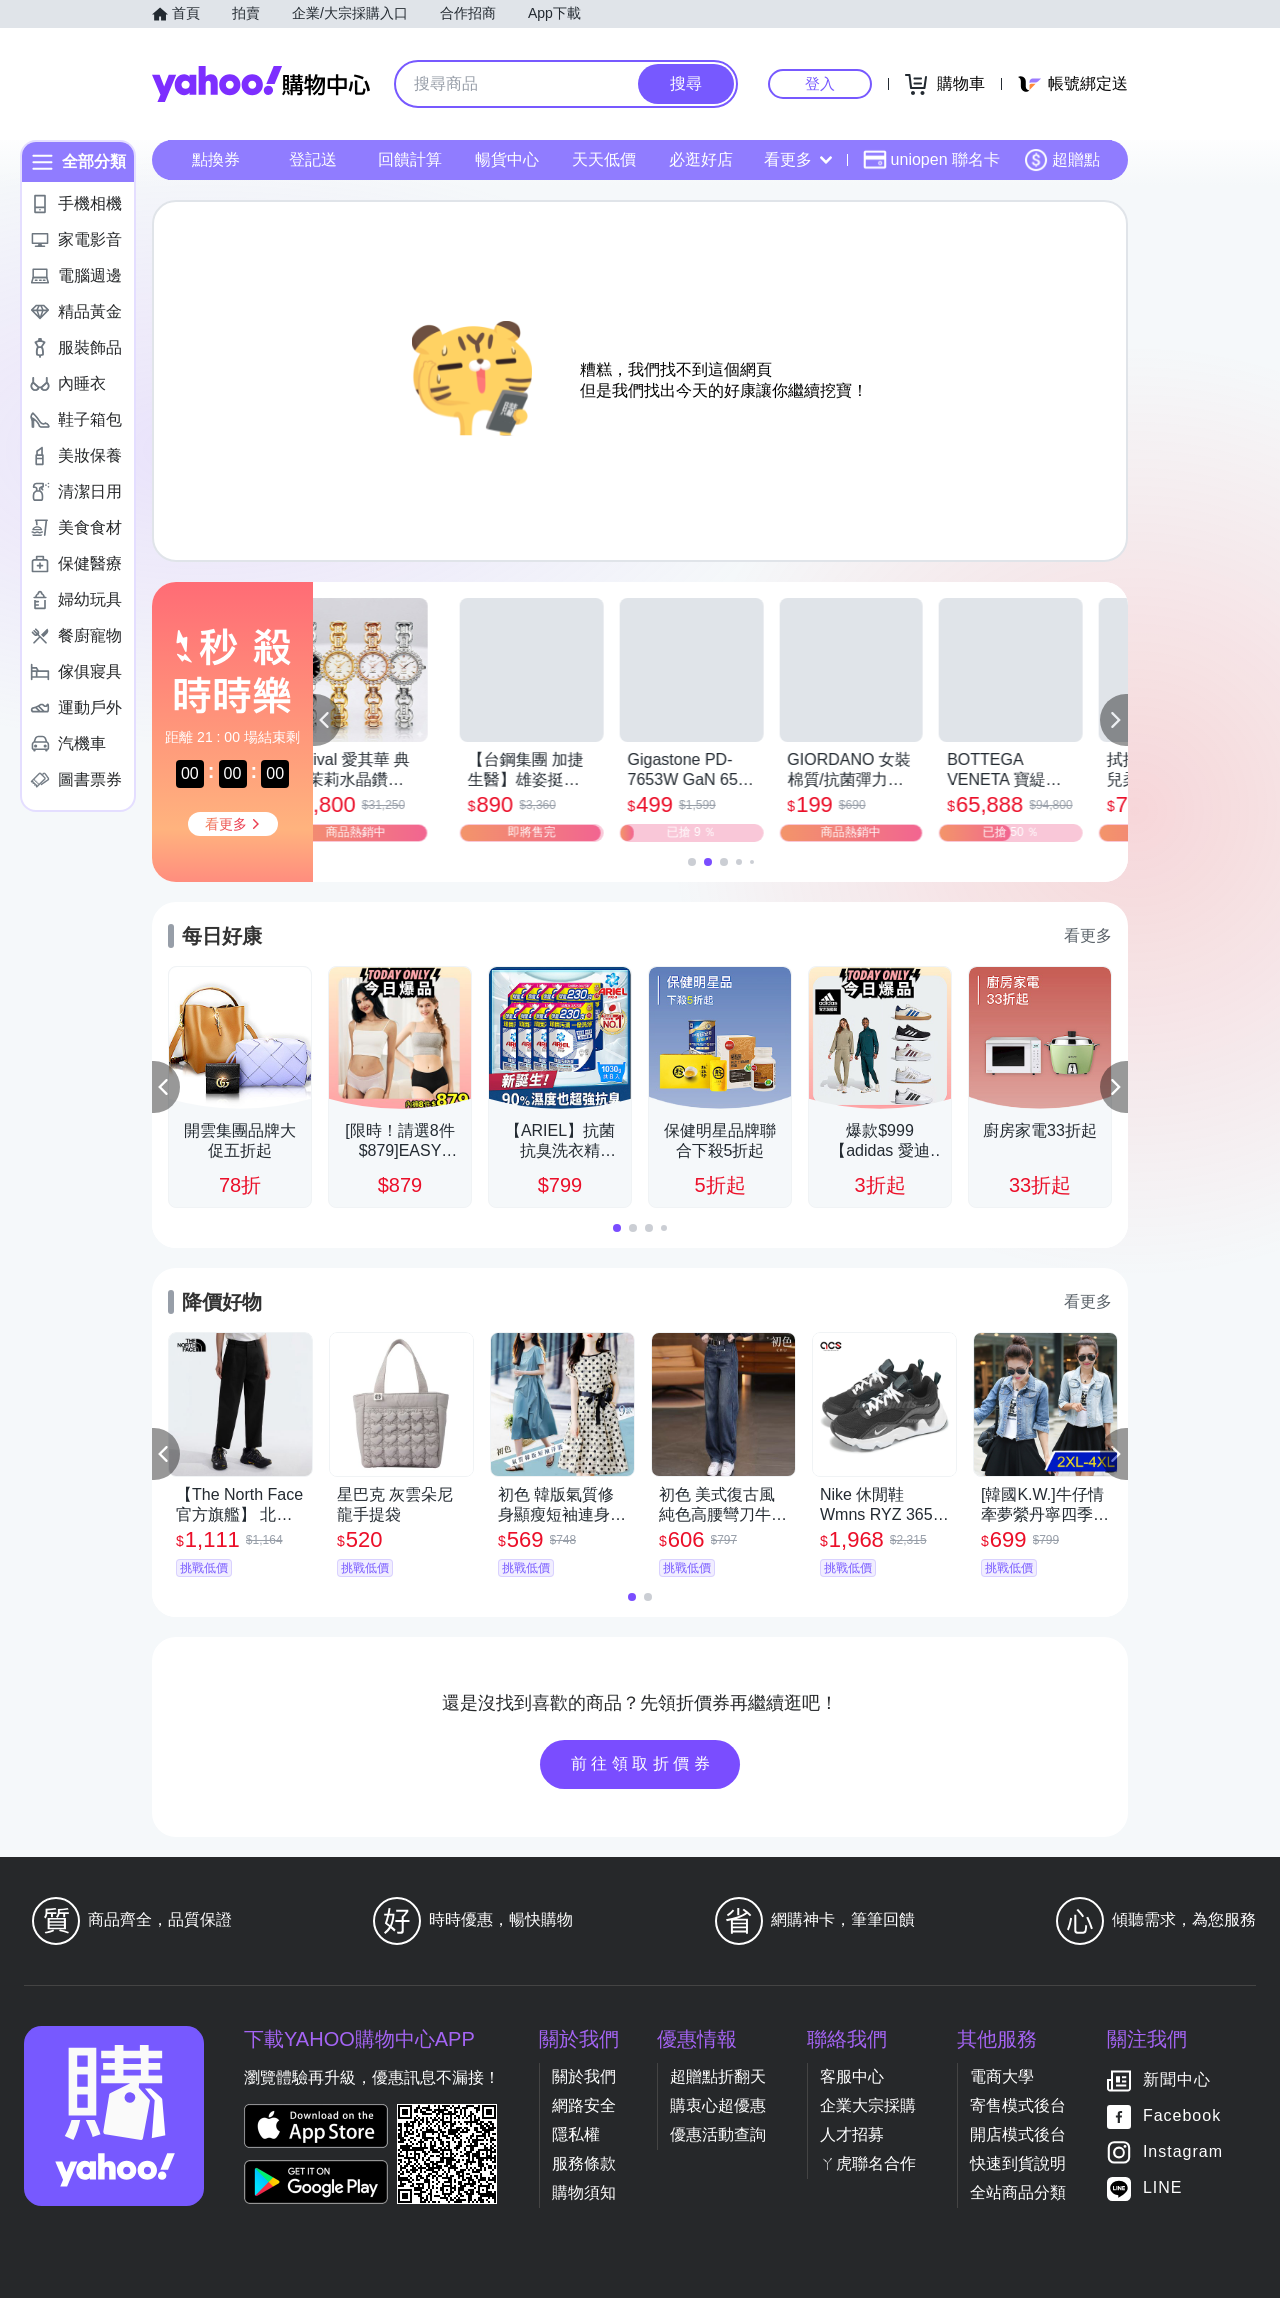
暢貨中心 (507, 159)
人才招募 (852, 2134)
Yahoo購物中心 (261, 84)
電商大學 (1002, 2076)
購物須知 (584, 2192)
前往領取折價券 (643, 1763)
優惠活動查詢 (718, 2134)
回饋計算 (410, 159)
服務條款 (584, 2163)
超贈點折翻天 (718, 2076)
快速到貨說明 (1018, 2163)
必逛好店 (701, 159)
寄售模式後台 (1018, 2105)
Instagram (1183, 2151)
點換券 (216, 159)
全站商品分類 (1018, 2192)
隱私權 (576, 2134)
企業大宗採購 (868, 2105)
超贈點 (1062, 160)
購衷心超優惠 (718, 2105)
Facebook (1182, 2115)
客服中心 (852, 2076)
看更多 (798, 159)
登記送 (313, 159)
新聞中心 (1177, 2079)
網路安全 (584, 2105)
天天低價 (604, 159)
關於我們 (584, 2076)
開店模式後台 (1018, 2134)
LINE (1163, 2187)
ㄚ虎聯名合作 (868, 2163)
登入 (820, 83)
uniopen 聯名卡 (931, 160)
